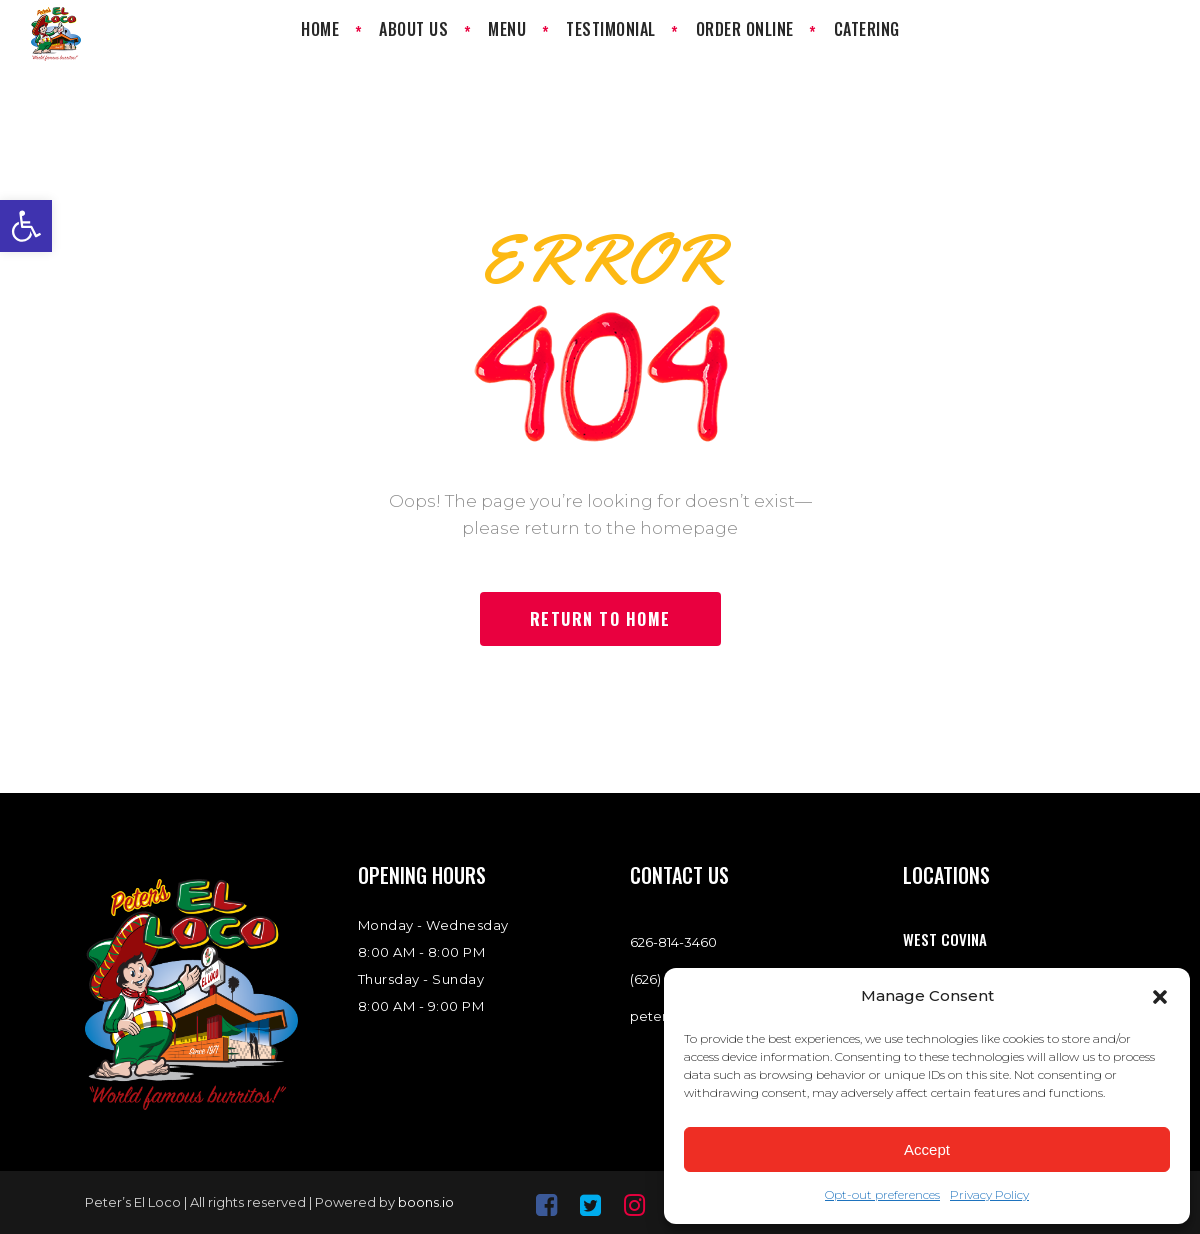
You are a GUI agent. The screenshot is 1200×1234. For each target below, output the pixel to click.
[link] (26, 226)
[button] (1160, 997)
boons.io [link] (426, 1202)
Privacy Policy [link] (989, 1194)
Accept (927, 1149)
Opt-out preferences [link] (882, 1194)
